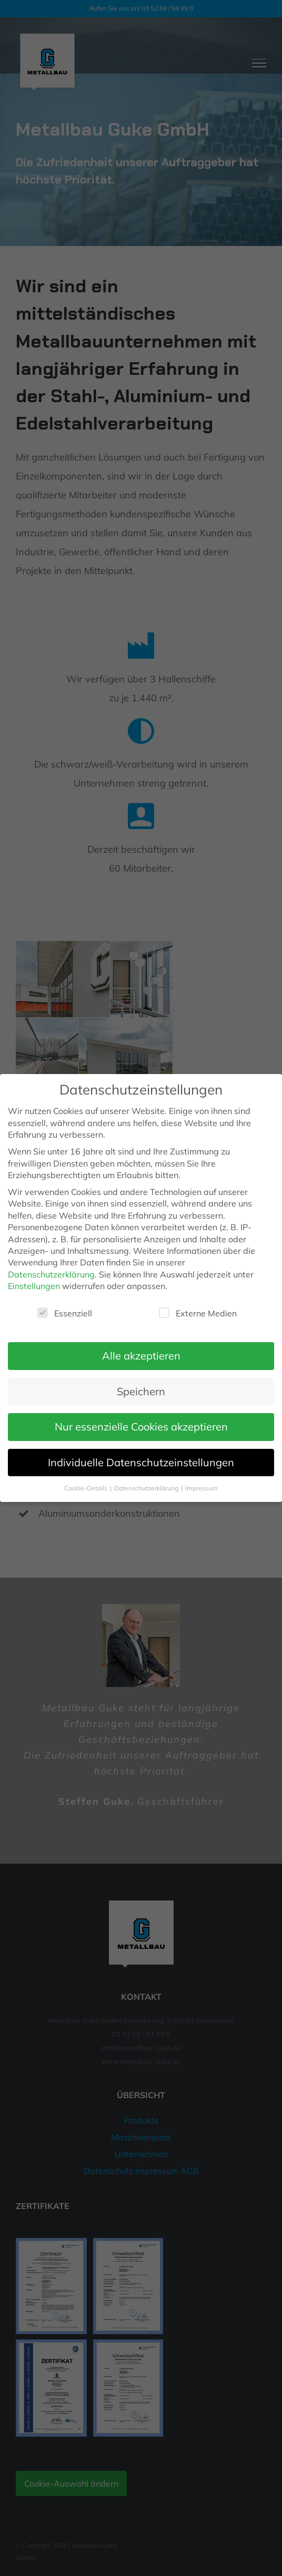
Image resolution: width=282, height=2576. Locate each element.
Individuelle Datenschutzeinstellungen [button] (141, 1462)
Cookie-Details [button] (86, 1488)
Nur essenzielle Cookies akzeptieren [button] (141, 1426)
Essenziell (64, 1312)
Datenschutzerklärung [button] (147, 1488)
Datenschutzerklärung (51, 1274)
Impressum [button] (201, 1488)
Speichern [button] (141, 1391)
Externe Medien (198, 1312)
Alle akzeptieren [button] (141, 1355)
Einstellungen (34, 1286)
